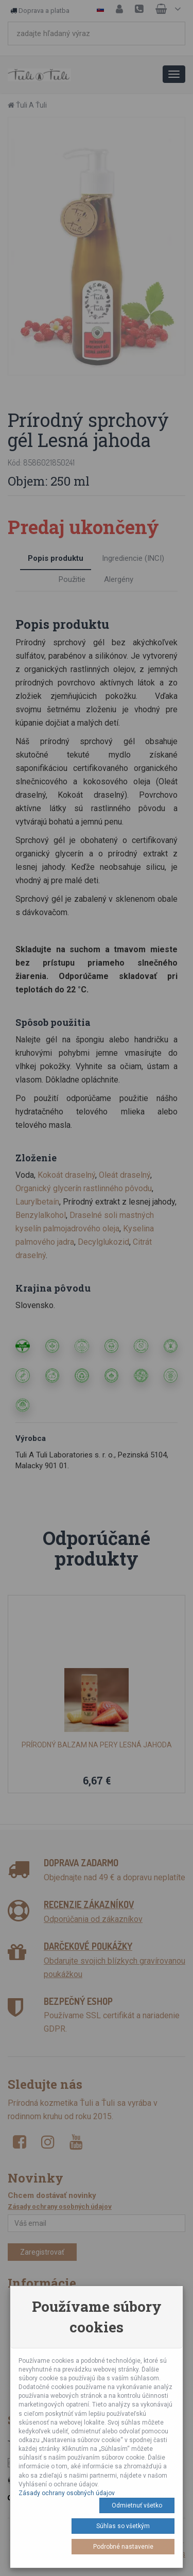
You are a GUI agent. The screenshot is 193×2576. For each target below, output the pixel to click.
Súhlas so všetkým (123, 2526)
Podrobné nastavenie (123, 2546)
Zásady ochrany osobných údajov (67, 2493)
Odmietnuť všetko (137, 2505)
